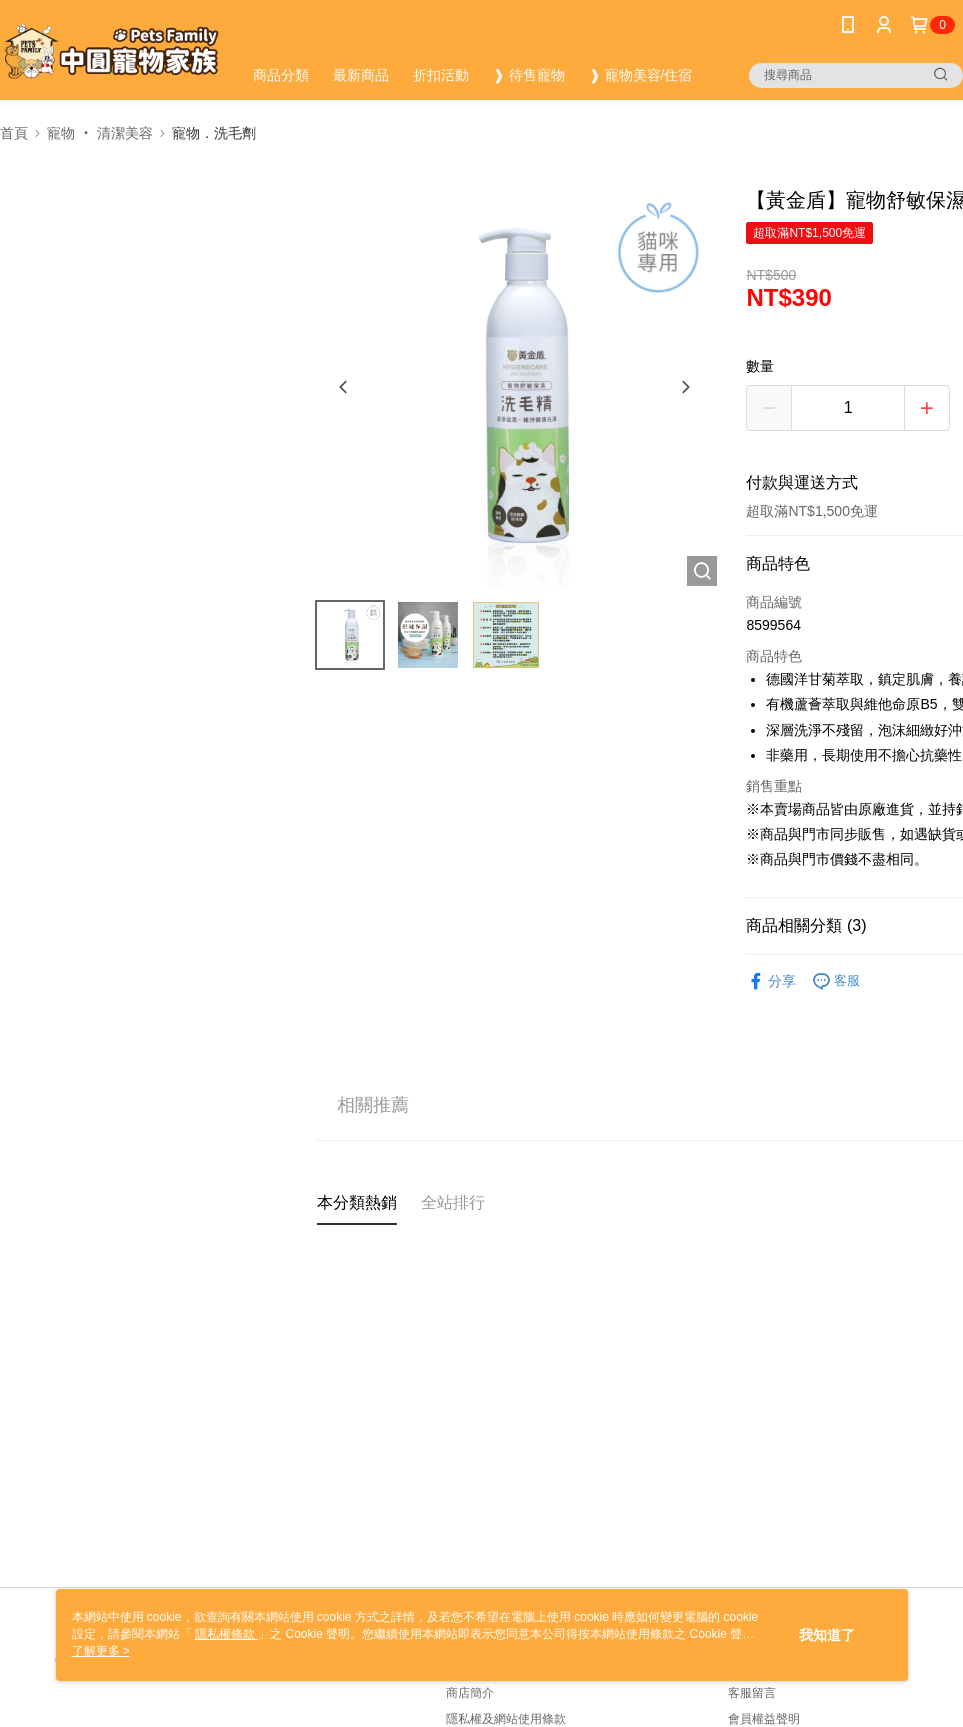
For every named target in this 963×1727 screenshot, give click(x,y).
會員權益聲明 (764, 1719)
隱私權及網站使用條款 (506, 1719)
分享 (771, 981)
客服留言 (752, 1693)
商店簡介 (470, 1693)
